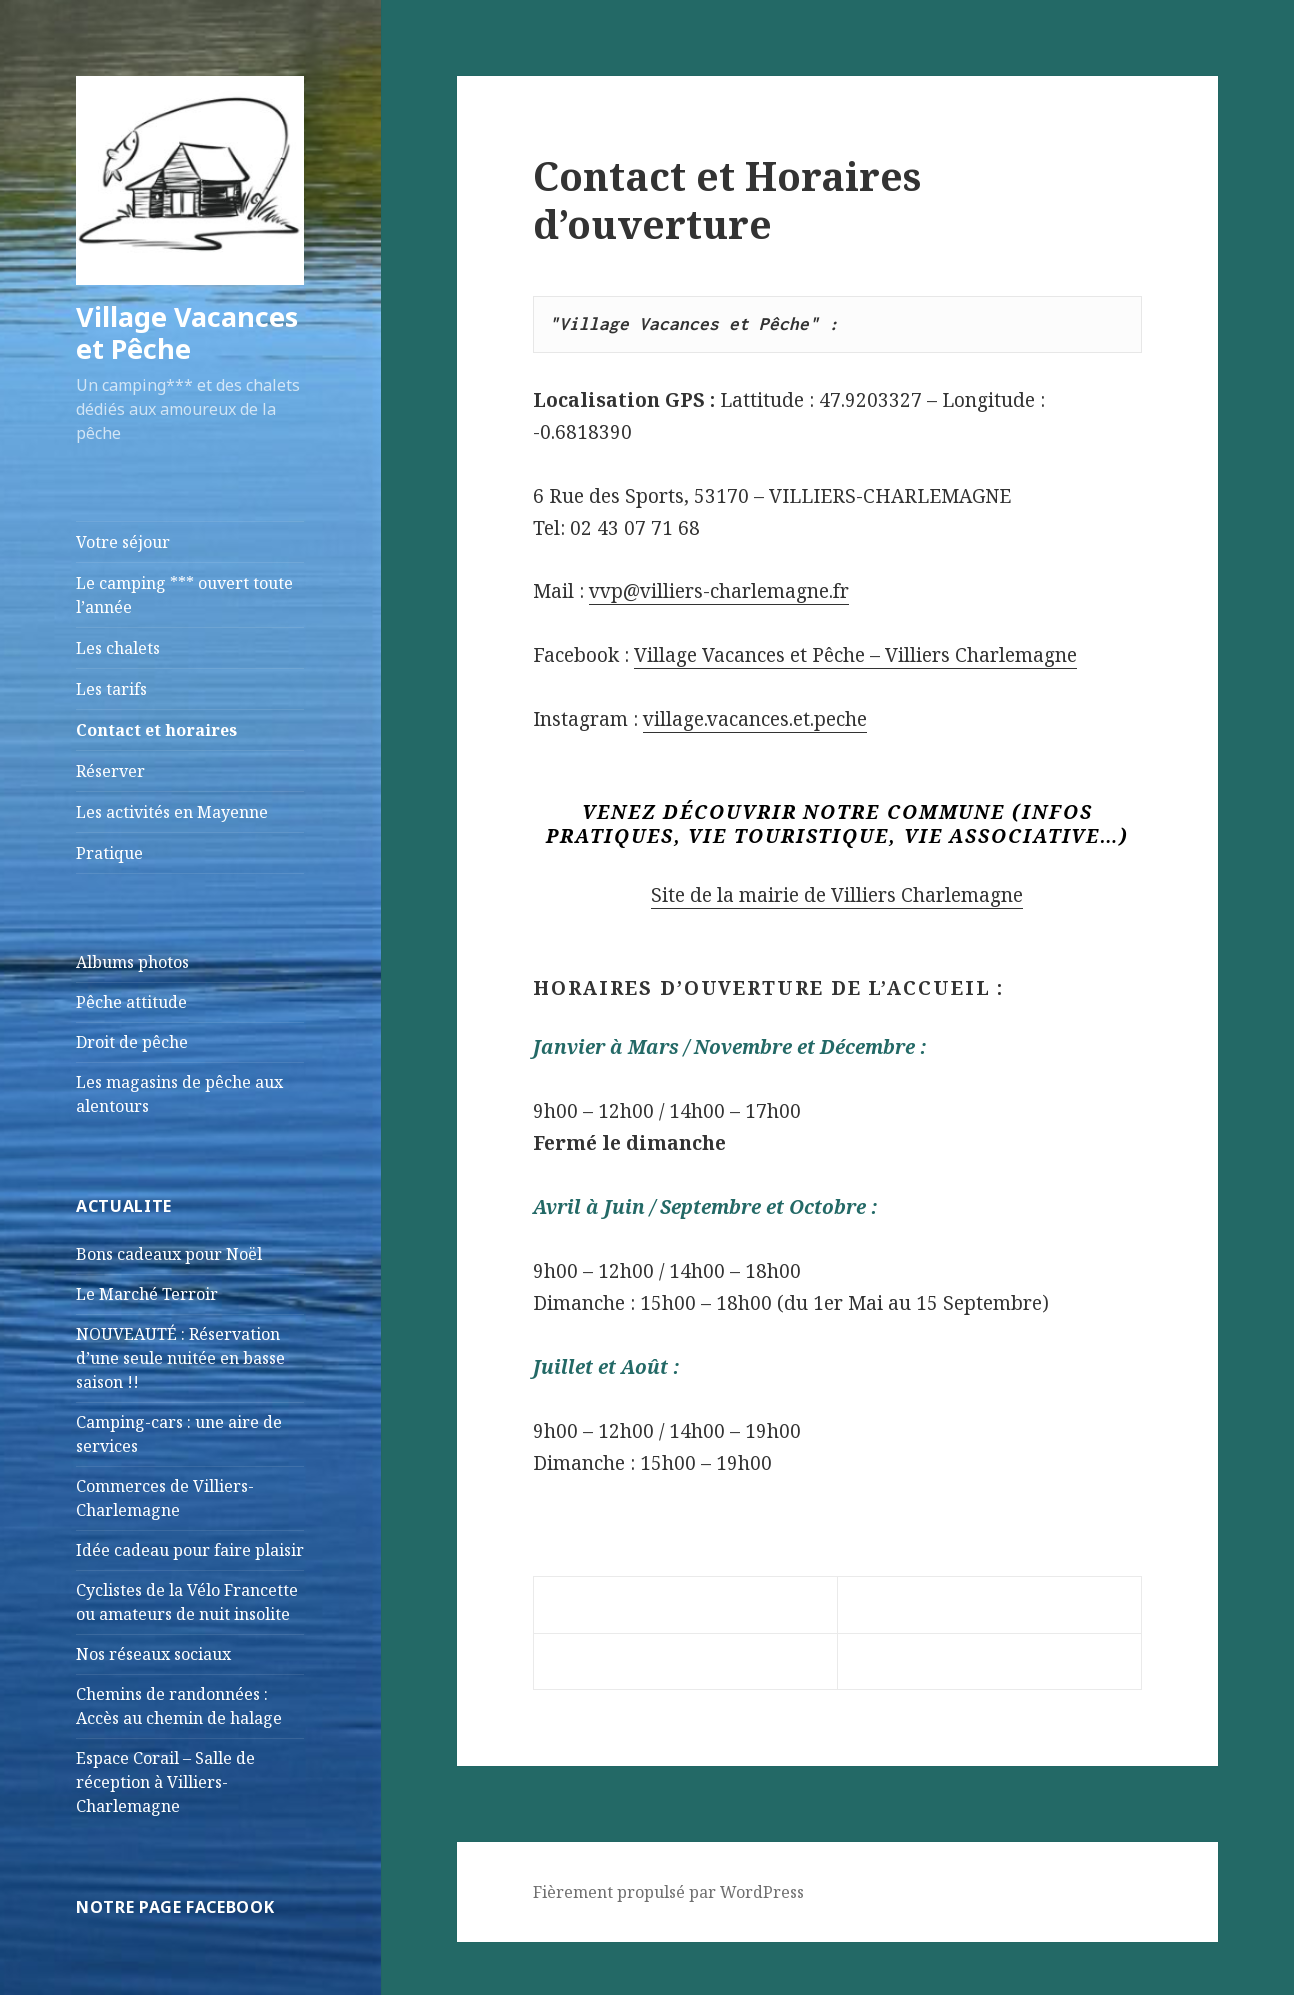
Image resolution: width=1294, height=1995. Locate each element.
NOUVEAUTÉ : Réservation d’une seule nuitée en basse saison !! (180, 1358)
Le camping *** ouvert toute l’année (184, 595)
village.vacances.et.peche (755, 719)
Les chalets (118, 648)
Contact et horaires (156, 730)
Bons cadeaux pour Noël (169, 1254)
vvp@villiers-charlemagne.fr (719, 591)
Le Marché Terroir (147, 1294)
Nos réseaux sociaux (153, 1654)
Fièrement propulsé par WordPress (668, 1892)
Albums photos (132, 962)
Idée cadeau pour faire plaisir (190, 1550)
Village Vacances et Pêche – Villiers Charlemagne (855, 655)
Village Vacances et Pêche (187, 332)
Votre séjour (123, 542)
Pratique (109, 853)
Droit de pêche (132, 1042)
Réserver (110, 771)
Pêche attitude (131, 1002)
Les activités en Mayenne (172, 812)
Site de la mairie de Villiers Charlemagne (837, 895)
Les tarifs (111, 689)
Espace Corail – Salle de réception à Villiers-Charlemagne (165, 1782)
